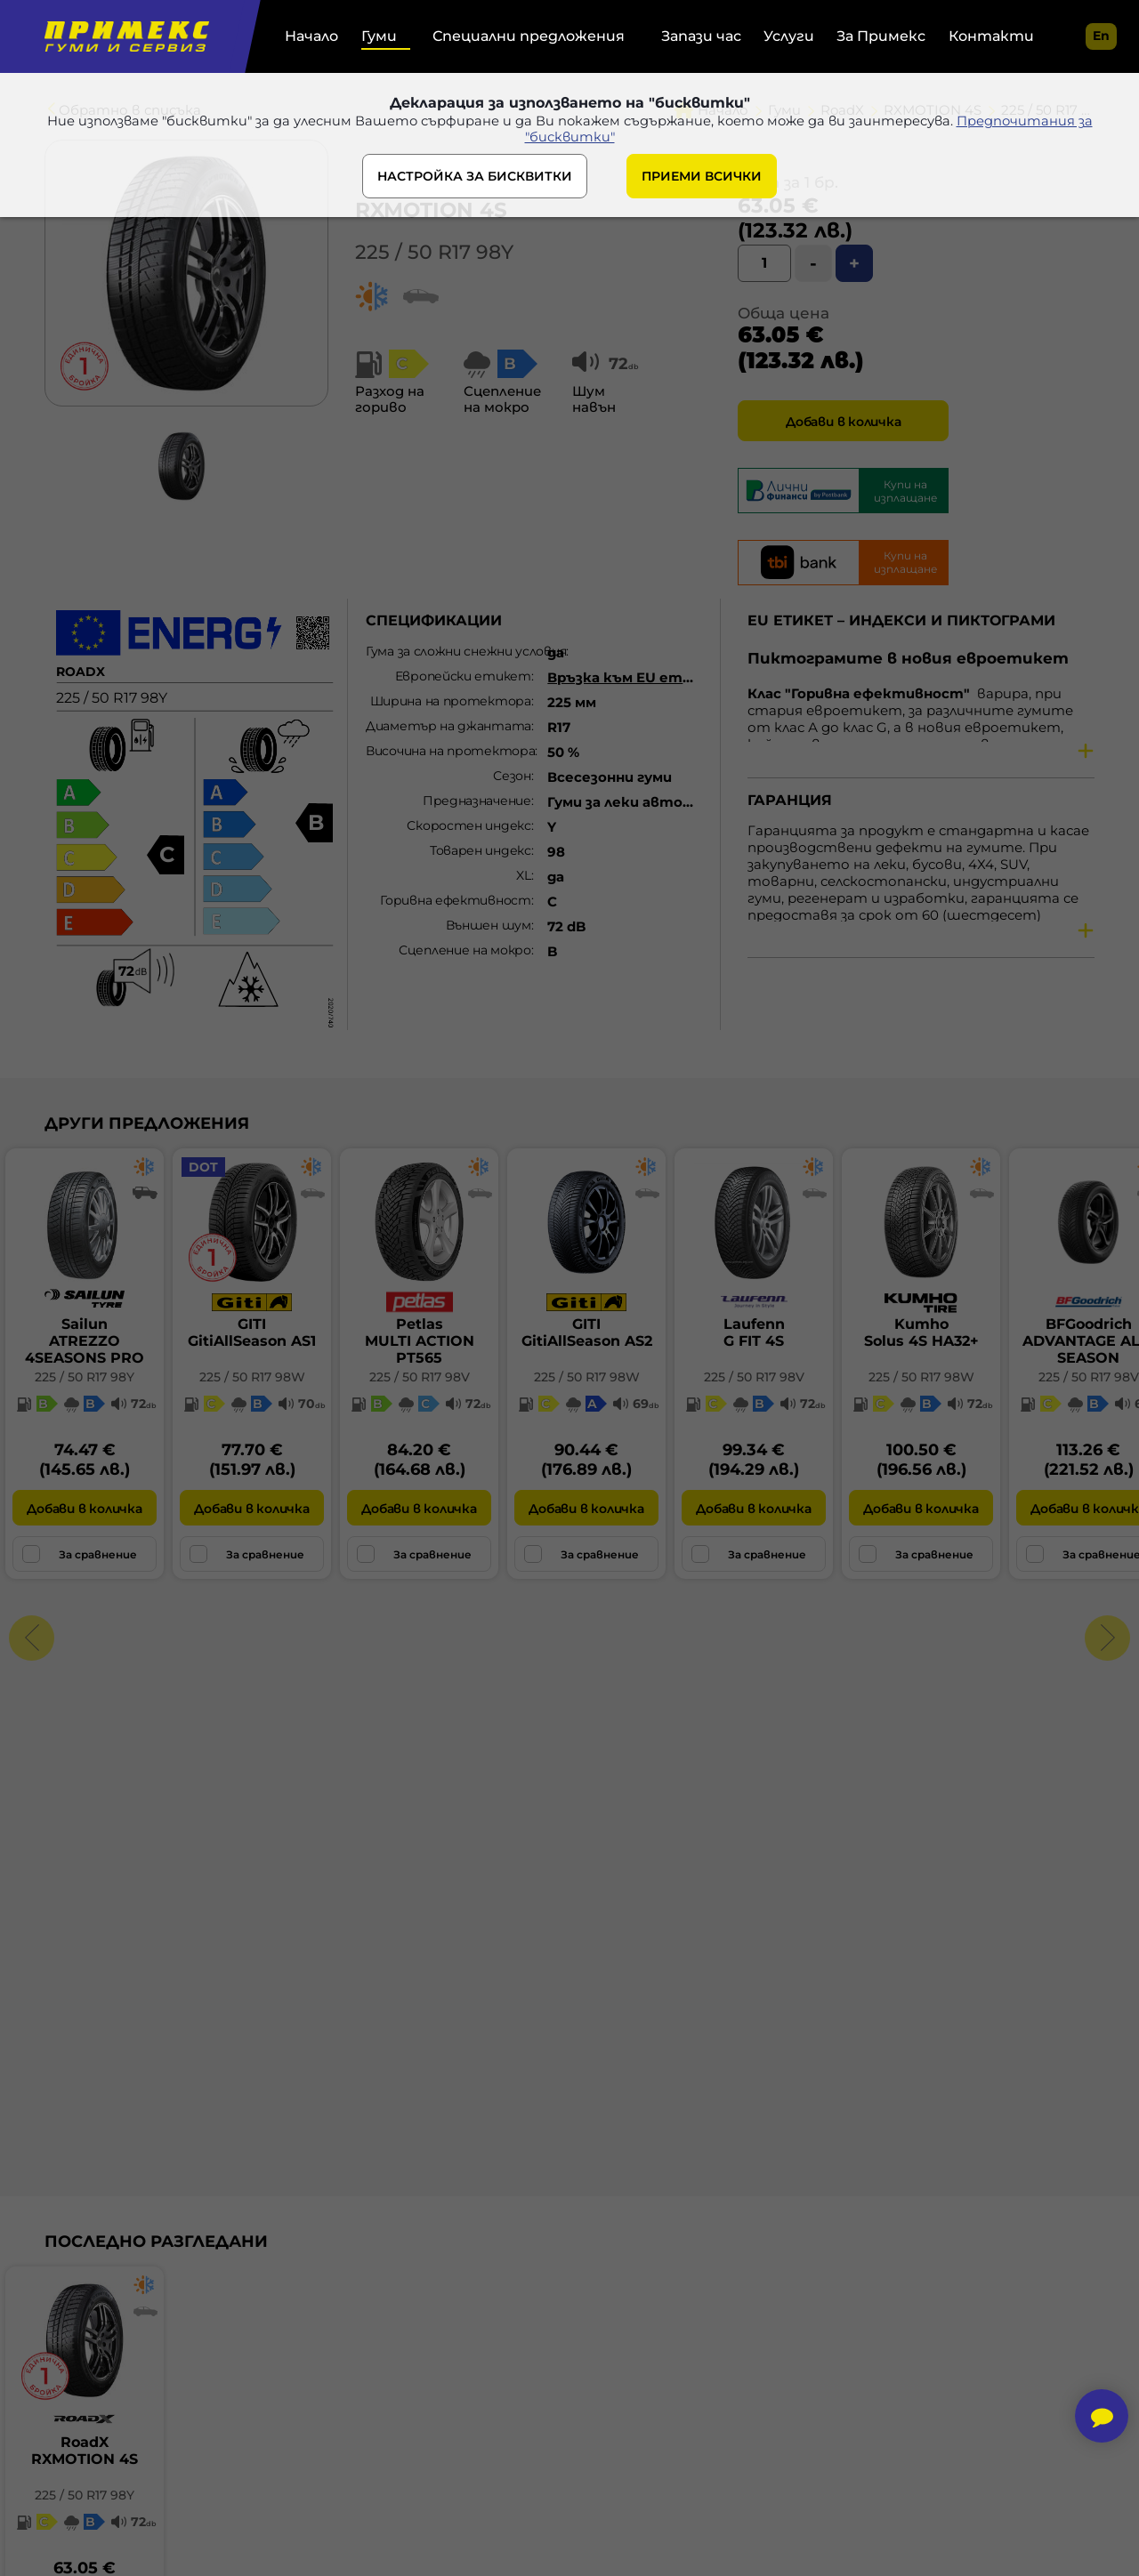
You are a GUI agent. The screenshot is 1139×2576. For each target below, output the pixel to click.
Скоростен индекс (468, 825)
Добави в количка (843, 422)
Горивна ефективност (455, 900)
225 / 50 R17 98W (252, 1377)
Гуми (379, 36)
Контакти (991, 36)
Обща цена (783, 313)
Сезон (512, 776)
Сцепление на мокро (465, 950)
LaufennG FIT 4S (754, 1332)
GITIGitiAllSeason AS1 (252, 1332)
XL (523, 875)
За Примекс (880, 36)
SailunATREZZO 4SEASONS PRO (84, 1341)
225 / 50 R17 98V (419, 1377)
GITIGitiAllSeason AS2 (586, 1332)
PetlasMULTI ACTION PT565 (419, 1341)
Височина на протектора (450, 751)
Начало (311, 36)
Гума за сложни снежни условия (455, 651)
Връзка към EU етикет (635, 677)
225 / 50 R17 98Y (434, 252)
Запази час (701, 36)
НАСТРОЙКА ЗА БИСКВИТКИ (474, 180)
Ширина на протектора (450, 701)
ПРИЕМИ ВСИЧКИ (702, 180)
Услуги (788, 36)
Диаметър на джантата (448, 726)
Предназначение (477, 801)
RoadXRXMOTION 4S (84, 2450)
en (1101, 36)
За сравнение (79, 1554)
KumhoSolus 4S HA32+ (921, 1332)
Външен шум (488, 925)
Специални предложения (528, 36)
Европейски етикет (463, 676)
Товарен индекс (480, 850)
